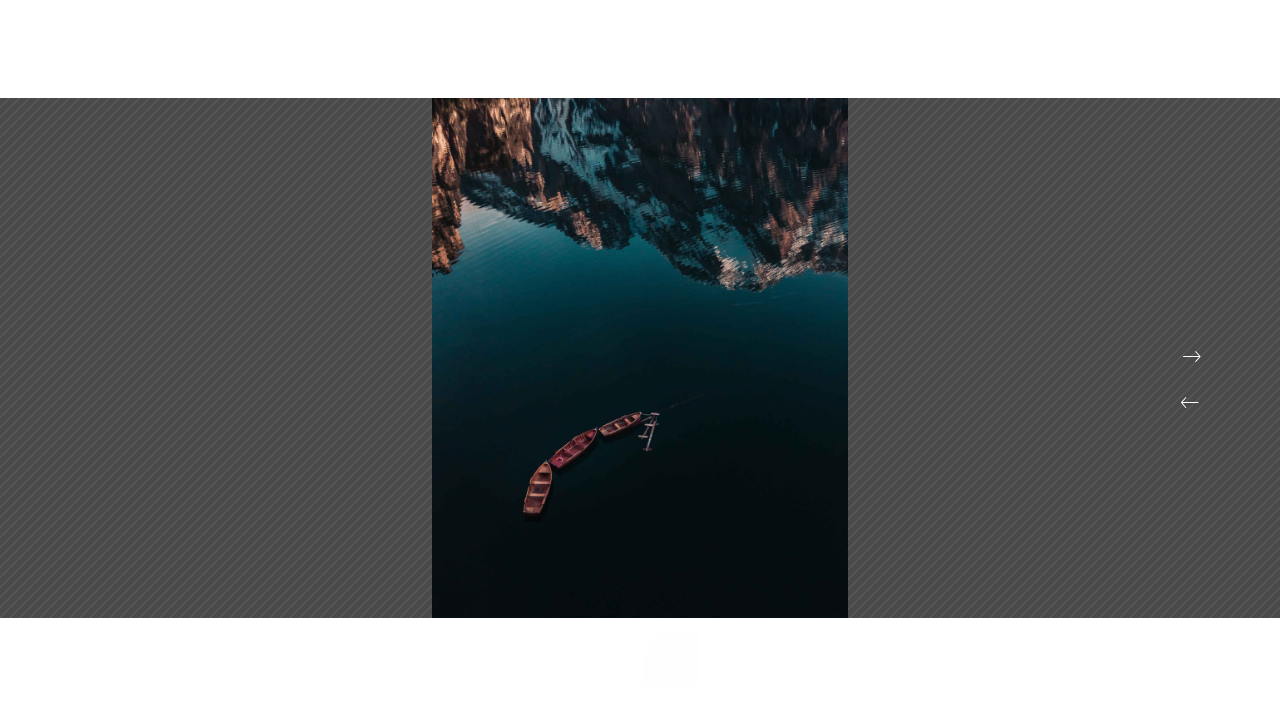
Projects (892, 60)
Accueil (801, 60)
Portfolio (989, 60)
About (1078, 60)
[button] (1190, 403)
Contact (1163, 60)
